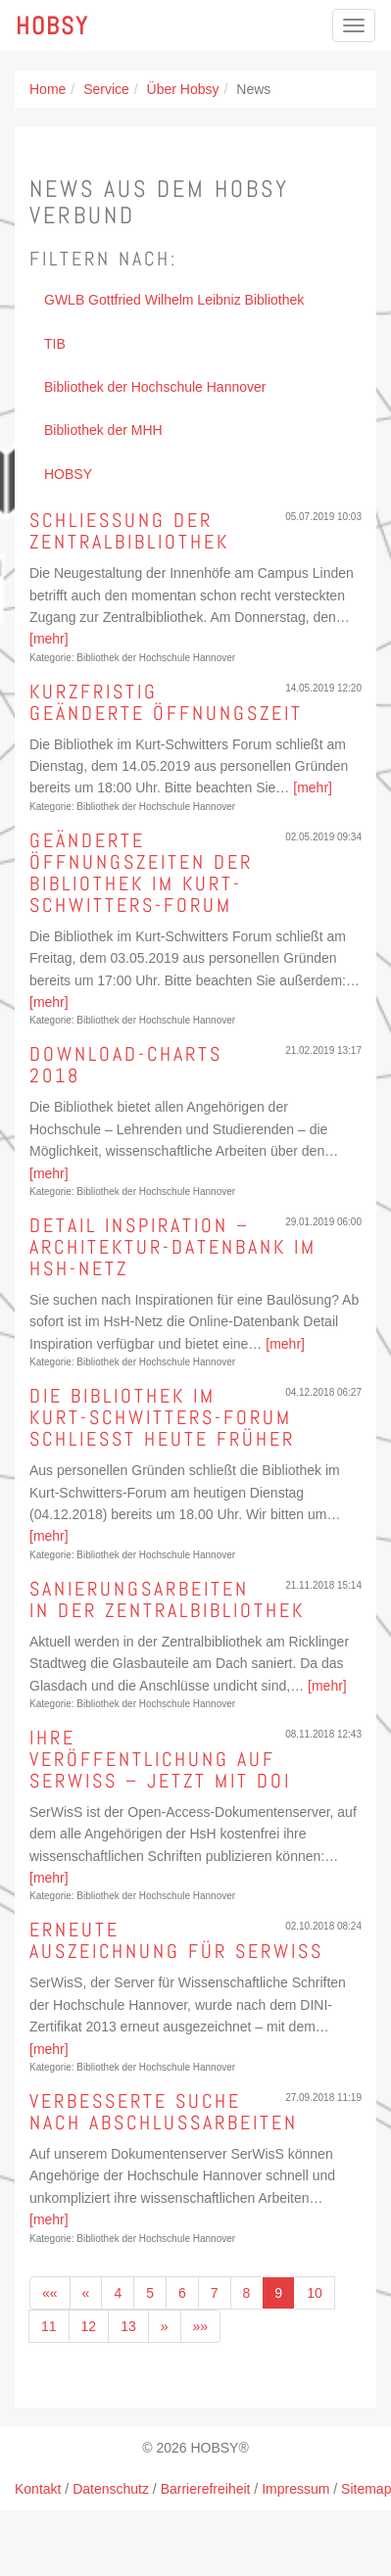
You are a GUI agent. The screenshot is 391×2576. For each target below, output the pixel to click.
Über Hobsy (183, 89)
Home (47, 89)
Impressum (295, 2489)
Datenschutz (111, 2489)
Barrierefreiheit (206, 2489)
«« (50, 2293)
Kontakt (38, 2489)
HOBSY (68, 474)
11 (49, 2326)
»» (201, 2326)
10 (314, 2293)
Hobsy (52, 25)
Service (106, 89)
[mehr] (49, 638)
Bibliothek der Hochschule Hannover (155, 387)
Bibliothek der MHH (103, 430)
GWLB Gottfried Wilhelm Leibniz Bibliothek (174, 300)
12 (89, 2326)
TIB (55, 344)
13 (128, 2326)
